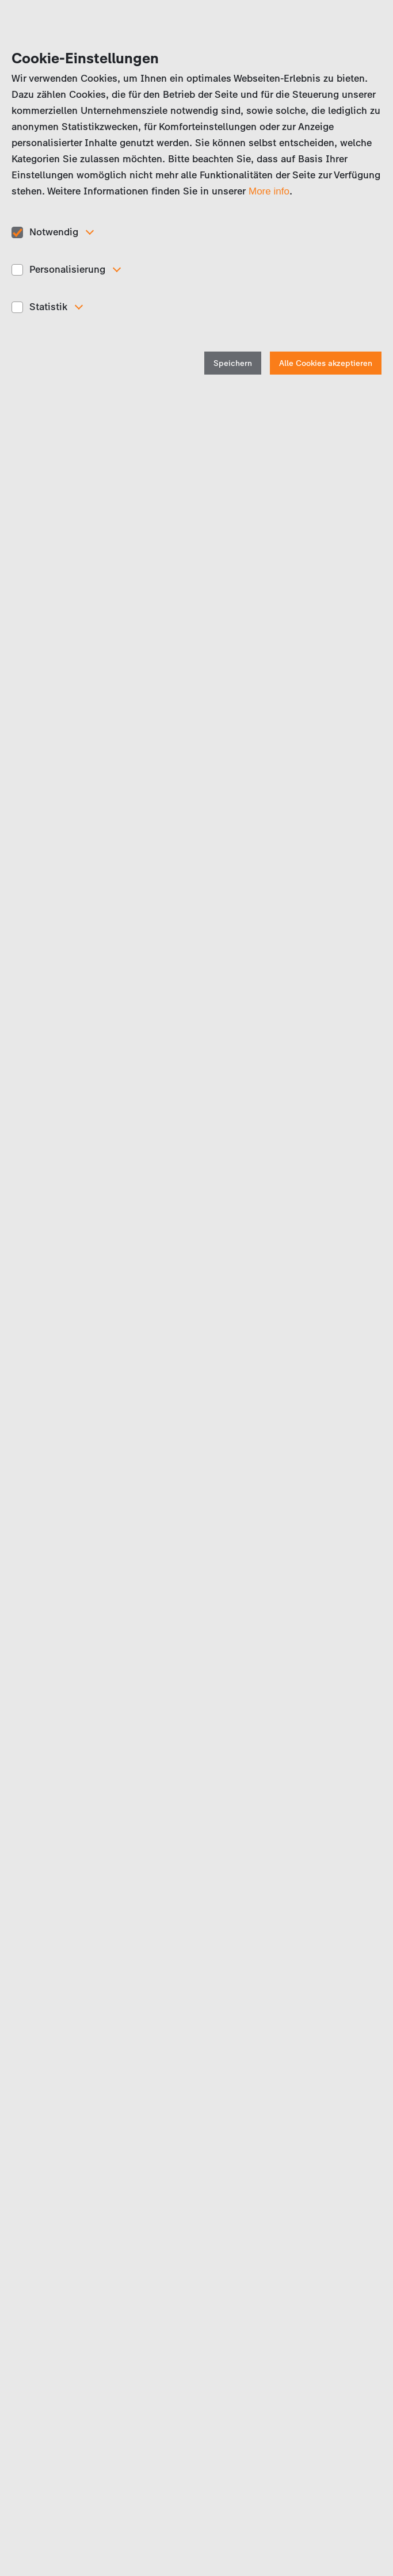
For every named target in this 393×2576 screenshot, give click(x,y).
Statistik (48, 306)
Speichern (232, 363)
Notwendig (53, 232)
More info (269, 191)
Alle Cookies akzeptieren (325, 363)
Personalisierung (67, 269)
